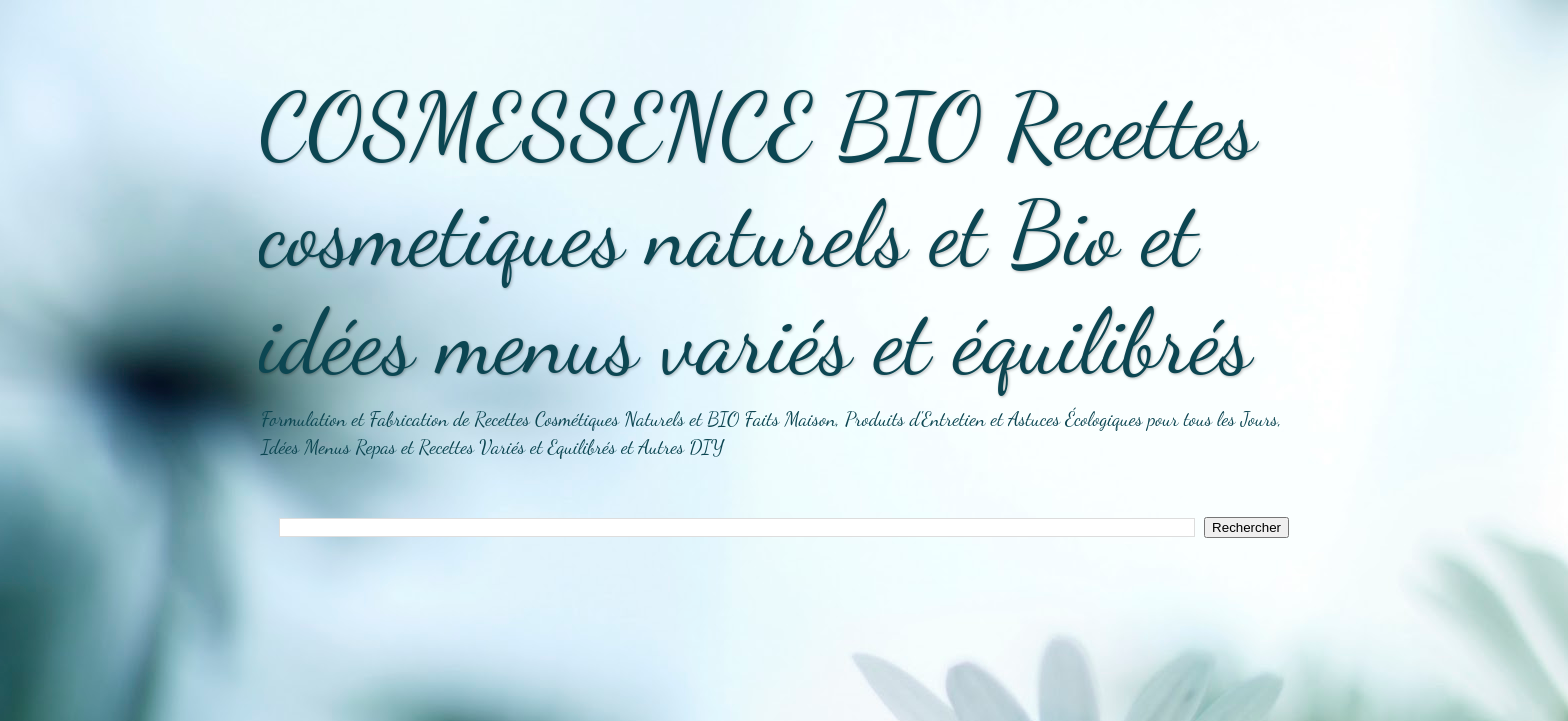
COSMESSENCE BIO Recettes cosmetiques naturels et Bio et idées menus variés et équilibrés (757, 234)
